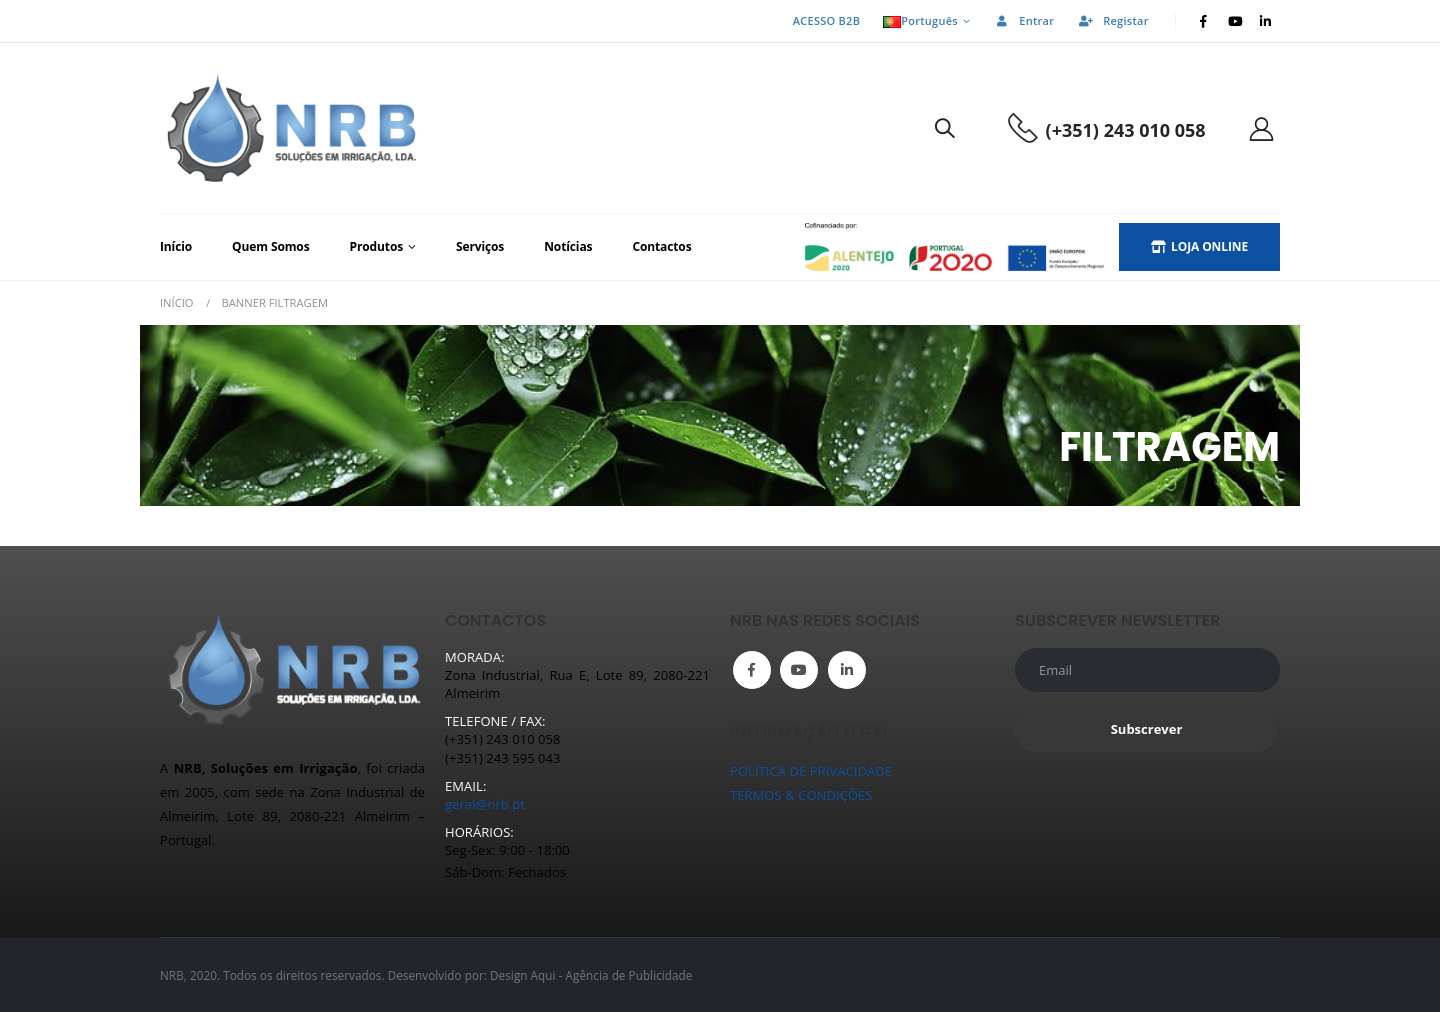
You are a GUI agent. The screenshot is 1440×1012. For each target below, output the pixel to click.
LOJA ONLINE (1199, 246)
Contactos (661, 246)
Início (176, 246)
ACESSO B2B (826, 20)
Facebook (752, 670)
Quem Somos (270, 246)
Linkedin (847, 670)
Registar (1113, 20)
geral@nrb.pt (485, 804)
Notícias (568, 246)
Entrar (1023, 20)
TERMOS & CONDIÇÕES (801, 795)
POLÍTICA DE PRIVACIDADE (811, 771)
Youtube (799, 670)
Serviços (480, 246)
